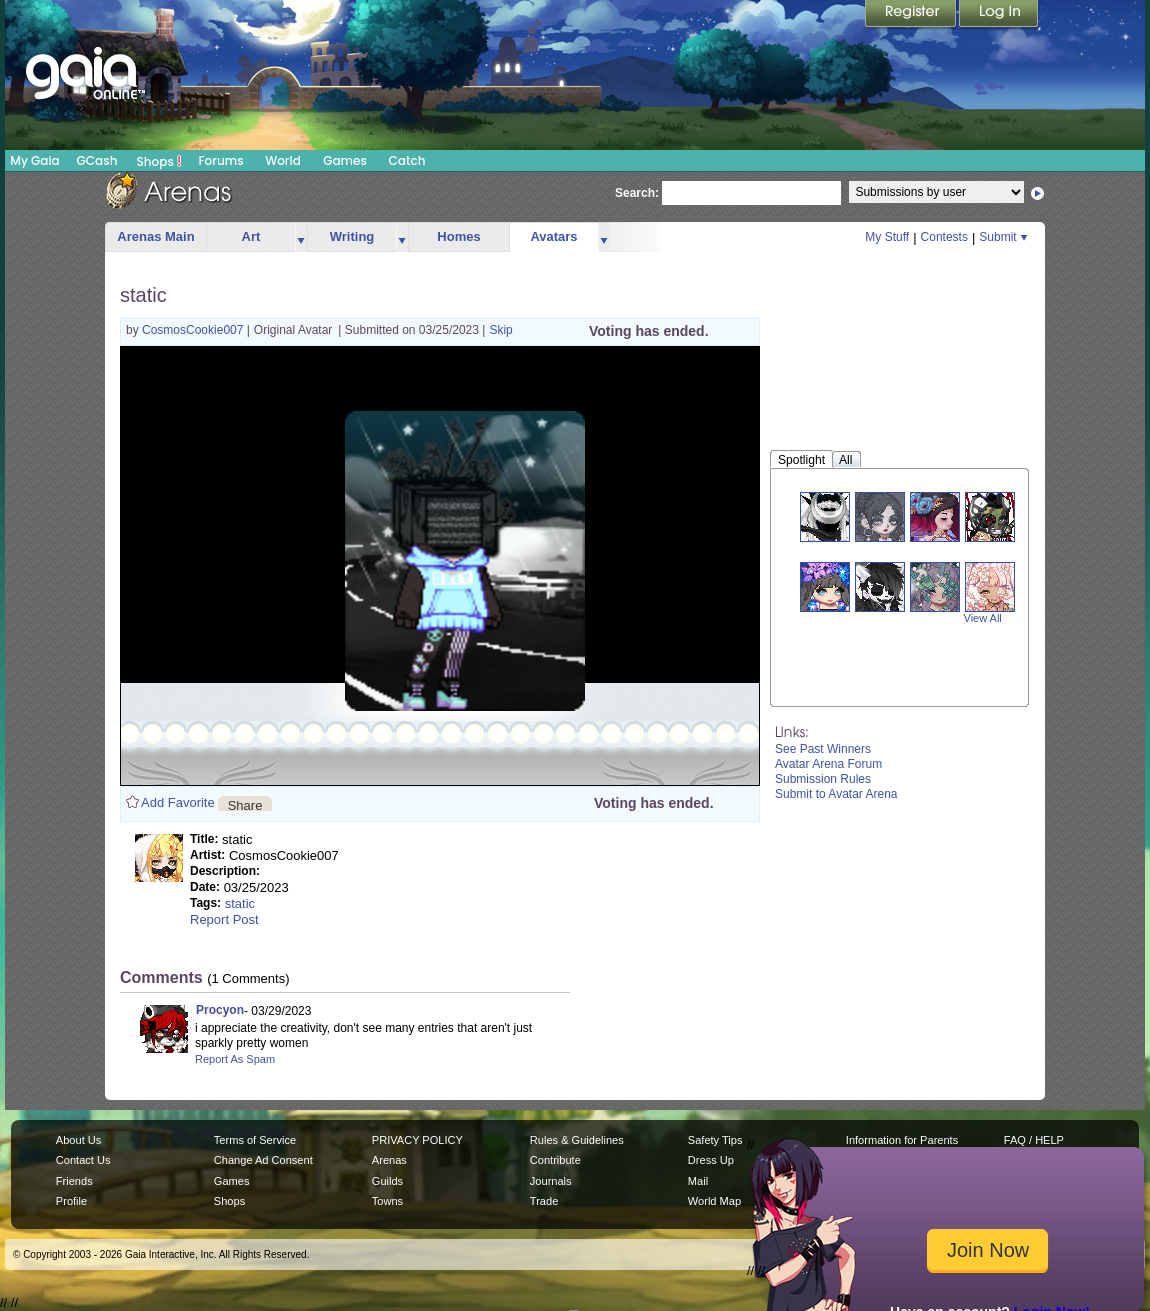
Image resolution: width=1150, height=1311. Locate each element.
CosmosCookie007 (194, 330)
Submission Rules (823, 779)
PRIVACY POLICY (417, 1140)
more (301, 237)
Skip (500, 330)
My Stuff (887, 237)
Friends (74, 1181)
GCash (97, 160)
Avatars (553, 236)
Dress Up (711, 1160)
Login (999, 15)
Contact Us (83, 1160)
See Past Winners (823, 749)
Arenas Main (155, 236)
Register (912, 15)
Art (251, 236)
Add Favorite (178, 802)
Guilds (387, 1181)
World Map (714, 1201)
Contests (944, 237)
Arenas (389, 1160)
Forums (220, 160)
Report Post (224, 919)
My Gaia (34, 160)
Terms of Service (255, 1140)
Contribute (555, 1160)
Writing (352, 236)
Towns (387, 1201)
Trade (544, 1201)
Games (345, 160)
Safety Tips (715, 1140)
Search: (637, 193)
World (283, 160)
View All (983, 618)
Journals (551, 1181)
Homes (458, 236)
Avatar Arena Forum (828, 764)
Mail (698, 1181)
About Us (78, 1140)
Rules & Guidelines (577, 1140)
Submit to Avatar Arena (836, 794)
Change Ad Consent (263, 1160)
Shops (159, 161)
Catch (407, 160)
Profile (71, 1201)
